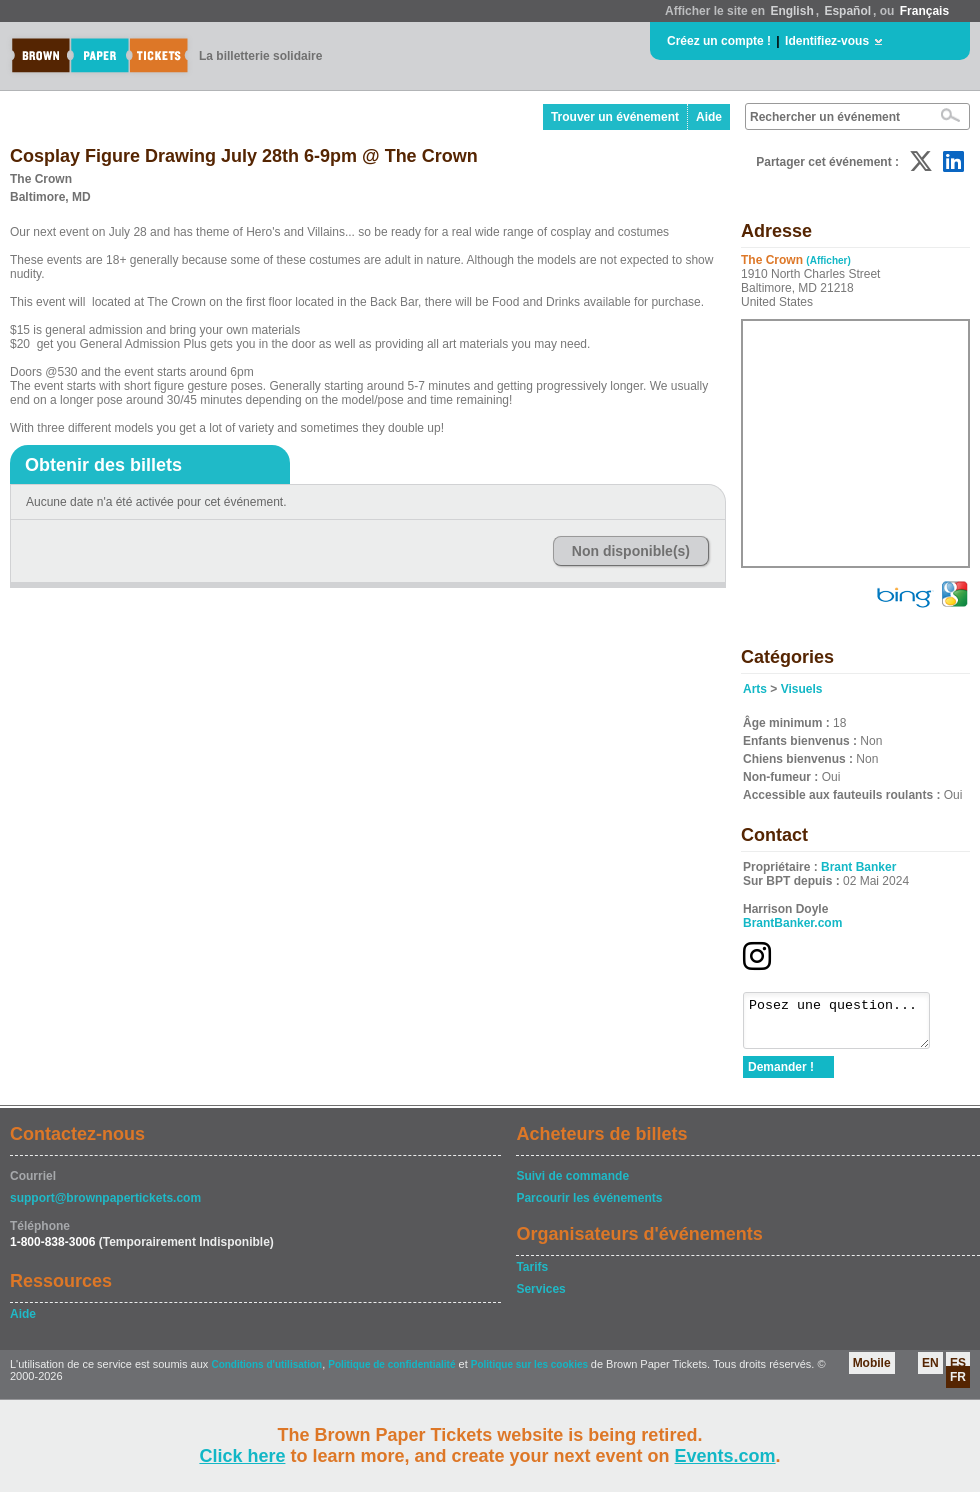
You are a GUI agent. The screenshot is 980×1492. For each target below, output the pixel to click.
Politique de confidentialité (391, 1373)
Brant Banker (858, 867)
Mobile (872, 1372)
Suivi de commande (572, 1185)
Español (847, 11)
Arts (755, 689)
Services (540, 1298)
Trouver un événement (615, 117)
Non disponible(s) (631, 551)
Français (924, 11)
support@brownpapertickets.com (105, 1207)
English (791, 11)
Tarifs (532, 1276)
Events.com (725, 1456)
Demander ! (781, 1076)
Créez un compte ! (719, 41)
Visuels (802, 689)
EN (930, 1372)
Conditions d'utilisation (266, 1373)
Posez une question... (846, 1025)
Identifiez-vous (827, 41)
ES (958, 1372)
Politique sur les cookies (531, 1373)
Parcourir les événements (589, 1207)
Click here (242, 1456)
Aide (709, 117)
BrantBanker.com (792, 923)
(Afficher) (828, 260)
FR (958, 1386)
